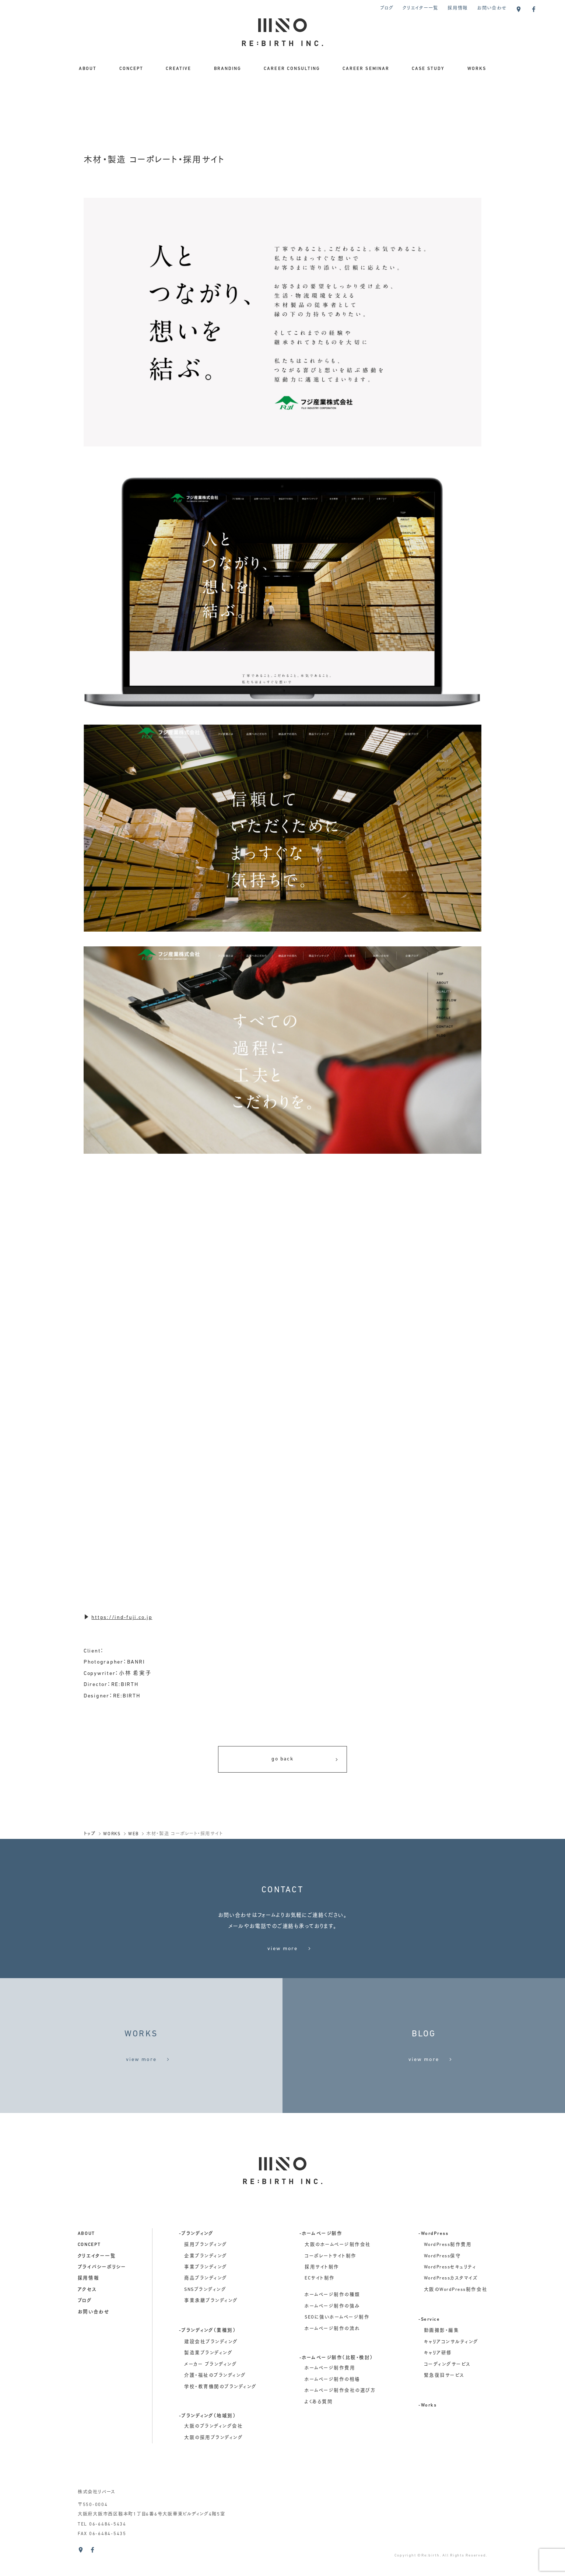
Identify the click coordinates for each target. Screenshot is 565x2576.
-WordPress (433, 2255)
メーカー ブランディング (210, 2386)
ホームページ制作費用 (330, 2390)
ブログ (386, 8)
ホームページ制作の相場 (332, 2401)
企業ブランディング (205, 2278)
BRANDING (227, 69)
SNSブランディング (205, 2311)
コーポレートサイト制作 (331, 2278)
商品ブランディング (205, 2300)
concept (89, 2266)
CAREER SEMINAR (366, 69)
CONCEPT (131, 69)
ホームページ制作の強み (332, 2328)
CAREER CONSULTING (292, 69)
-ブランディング (196, 2255)
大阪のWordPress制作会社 (455, 2311)
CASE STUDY (428, 69)
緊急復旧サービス (444, 2397)
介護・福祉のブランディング (215, 2397)
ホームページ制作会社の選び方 (340, 2412)
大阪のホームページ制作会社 (338, 2266)
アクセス (87, 2311)
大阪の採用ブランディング (213, 2459)
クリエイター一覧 (420, 8)
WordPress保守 (442, 2278)
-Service (429, 2341)
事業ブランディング (205, 2289)
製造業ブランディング (208, 2375)
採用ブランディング (205, 2266)
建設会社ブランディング (211, 2364)
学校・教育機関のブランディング (220, 2409)
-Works (427, 2427)
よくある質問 (319, 2424)
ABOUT (87, 69)
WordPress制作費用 (448, 2266)
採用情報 (458, 8)
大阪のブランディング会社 (213, 2448)
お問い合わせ (491, 8)
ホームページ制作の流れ (332, 2350)
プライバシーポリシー (102, 2289)
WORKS (476, 69)
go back (305, 1760)
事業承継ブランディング (211, 2322)
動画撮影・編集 (441, 2353)
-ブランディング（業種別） (207, 2353)
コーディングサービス (447, 2386)
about (86, 2255)
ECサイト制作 (320, 2300)
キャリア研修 (438, 2375)
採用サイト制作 (322, 2289)
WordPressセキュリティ (450, 2289)
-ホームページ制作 (321, 2255)
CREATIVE (178, 69)
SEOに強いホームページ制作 (337, 2339)
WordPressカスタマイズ (451, 2300)
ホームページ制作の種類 (332, 2316)
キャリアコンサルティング (451, 2364)
